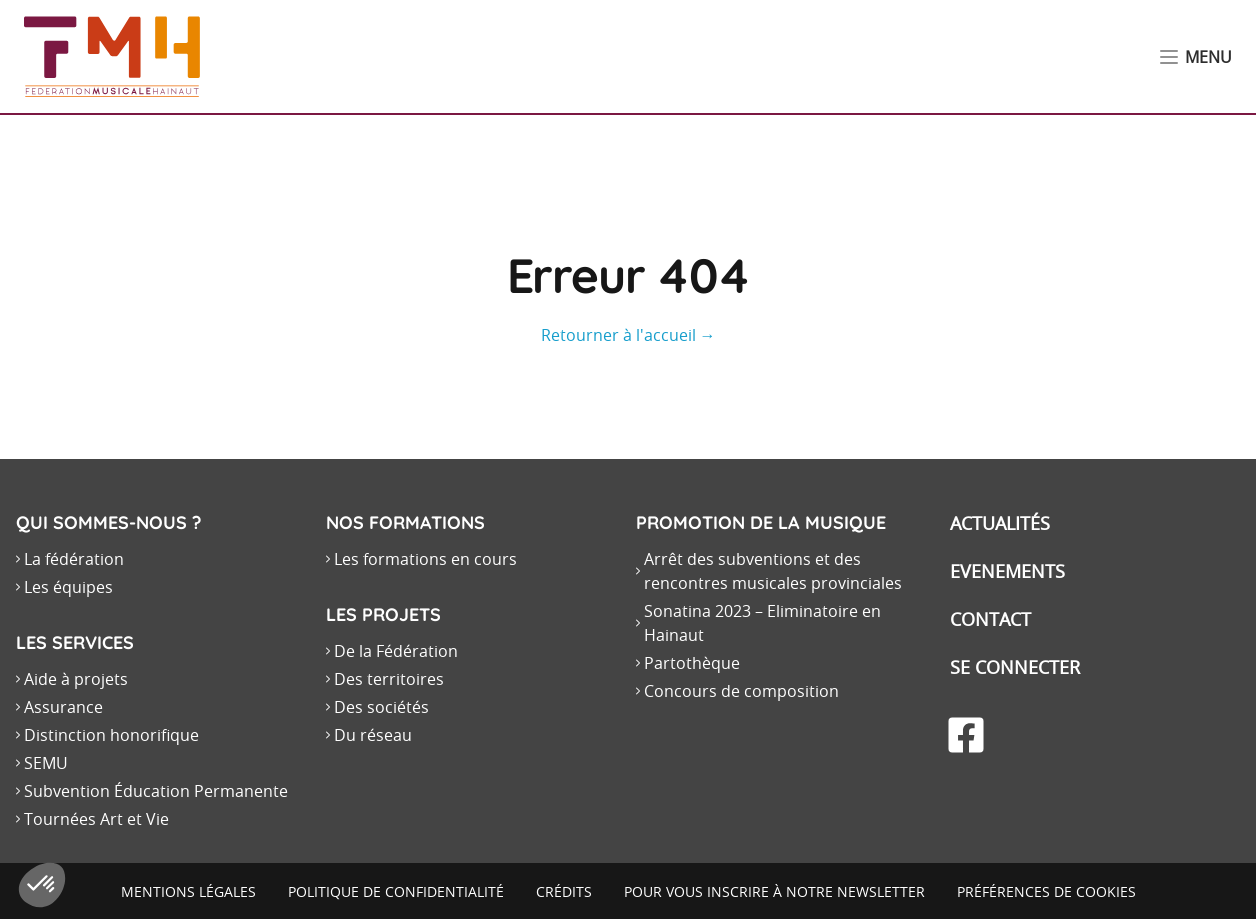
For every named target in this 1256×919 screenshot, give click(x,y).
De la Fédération (396, 651)
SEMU (46, 763)
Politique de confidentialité (396, 891)
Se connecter (1015, 667)
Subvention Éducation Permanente (156, 791)
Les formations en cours (425, 559)
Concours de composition (741, 691)
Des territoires (389, 679)
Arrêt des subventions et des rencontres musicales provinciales (773, 571)
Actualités (1000, 523)
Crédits (564, 891)
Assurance (63, 707)
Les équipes (68, 587)
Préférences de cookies (1046, 891)
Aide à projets (76, 679)
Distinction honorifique (111, 735)
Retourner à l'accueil (628, 335)
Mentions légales (188, 891)
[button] (42, 885)
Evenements (1007, 571)
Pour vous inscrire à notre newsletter (774, 891)
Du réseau (373, 735)
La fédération (74, 559)
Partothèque (692, 663)
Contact (990, 619)
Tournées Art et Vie (96, 819)
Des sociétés (381, 707)
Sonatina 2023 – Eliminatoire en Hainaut (762, 623)
